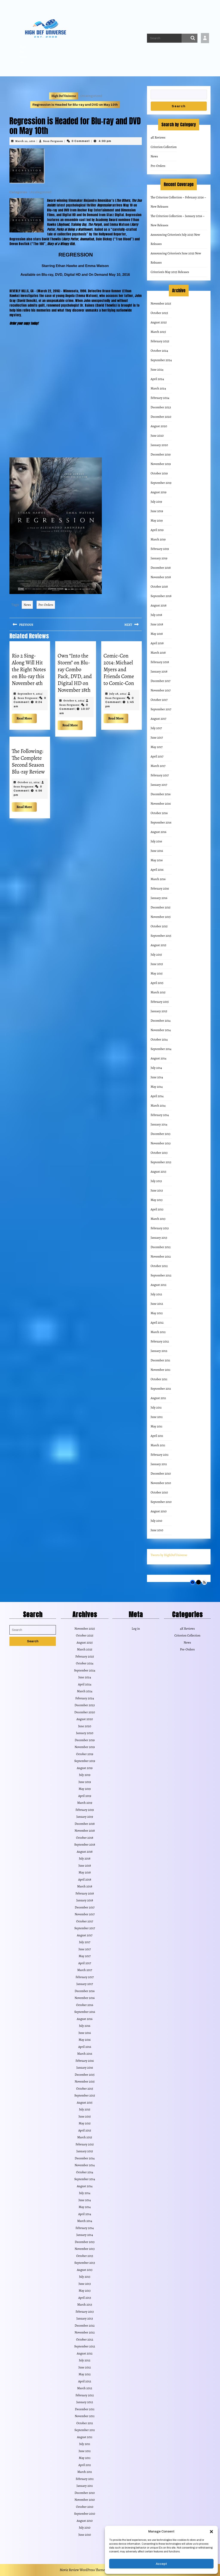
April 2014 (157, 1096)
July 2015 (156, 954)
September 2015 (161, 936)
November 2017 (161, 690)
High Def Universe (63, 96)
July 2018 (156, 615)
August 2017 (158, 718)
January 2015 (159, 1011)
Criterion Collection (164, 147)
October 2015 (159, 926)
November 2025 (161, 303)
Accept (161, 2563)
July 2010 (156, 1521)
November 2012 (161, 1256)
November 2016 (161, 803)
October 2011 (159, 1379)
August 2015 (158, 945)
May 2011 (156, 1426)
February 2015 (160, 1002)
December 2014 (161, 1020)
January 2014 (159, 1124)
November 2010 (161, 1483)
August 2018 (159, 605)
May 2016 (157, 860)
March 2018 (158, 652)
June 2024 (157, 369)
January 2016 (159, 898)
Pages (67, 38)
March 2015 (158, 992)
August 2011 (158, 1398)
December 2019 (161, 454)
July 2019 (156, 501)
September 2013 (161, 1162)
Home (51, 38)
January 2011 (159, 1464)
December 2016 (161, 794)
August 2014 (158, 1058)
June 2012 (157, 1304)
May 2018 (157, 634)
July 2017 (156, 728)
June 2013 (157, 1190)
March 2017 (158, 766)
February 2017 (160, 775)
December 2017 (160, 681)
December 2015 (160, 907)
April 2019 (157, 530)
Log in (136, 1628)
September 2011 (161, 1388)
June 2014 (157, 1077)
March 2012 (158, 1332)
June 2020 (157, 435)
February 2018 (160, 662)
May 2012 (157, 1313)
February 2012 (160, 1341)
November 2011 (160, 1370)
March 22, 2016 (25, 141)
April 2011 (157, 1436)
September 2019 (161, 483)
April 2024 (157, 379)
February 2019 (160, 549)
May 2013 (156, 1200)
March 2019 (158, 539)
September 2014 (161, 1049)
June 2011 (157, 1417)
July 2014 (156, 1068)
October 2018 (159, 586)
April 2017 (157, 756)
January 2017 (159, 785)
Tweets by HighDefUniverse (169, 1555)
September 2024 (161, 360)
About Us (84, 38)
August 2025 (159, 322)
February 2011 (159, 1454)
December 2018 (161, 568)
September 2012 (161, 1275)
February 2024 (160, 398)
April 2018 (157, 643)
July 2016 (156, 841)
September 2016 (161, 822)
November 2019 (161, 464)
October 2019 (159, 473)
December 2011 (160, 1360)
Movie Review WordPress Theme (82, 2570)
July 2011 (156, 1407)
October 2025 (159, 313)
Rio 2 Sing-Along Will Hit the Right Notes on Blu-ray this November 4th (29, 669)
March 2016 (158, 879)
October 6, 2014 (73, 700)
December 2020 (161, 417)
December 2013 (160, 1134)
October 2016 (159, 813)
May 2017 (156, 747)
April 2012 (157, 1322)
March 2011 (158, 1445)
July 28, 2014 (117, 693)
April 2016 (157, 869)
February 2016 (160, 888)
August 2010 (159, 1511)
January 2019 (159, 558)
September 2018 (161, 596)
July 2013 (156, 1181)
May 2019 (157, 520)
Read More (27, 717)
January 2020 (159, 445)
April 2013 (157, 1209)
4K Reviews (158, 137)
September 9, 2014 (30, 693)
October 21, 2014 (29, 782)
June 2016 (157, 851)
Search (179, 106)
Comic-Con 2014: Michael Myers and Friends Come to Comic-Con (119, 669)
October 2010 (159, 1492)
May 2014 (157, 1086)
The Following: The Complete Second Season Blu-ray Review (28, 761)
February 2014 (160, 1115)
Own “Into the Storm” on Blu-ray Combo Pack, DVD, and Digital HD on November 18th (75, 673)
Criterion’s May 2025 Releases (170, 272)
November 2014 (161, 1030)
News (27, 605)
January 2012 (159, 1351)
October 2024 (159, 350)
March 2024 (158, 388)
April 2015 (157, 983)
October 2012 (159, 1266)
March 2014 (158, 1105)
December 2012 (161, 1247)
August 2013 (158, 1171)
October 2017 (159, 700)
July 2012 (156, 1294)
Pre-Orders (45, 605)
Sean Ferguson (53, 141)
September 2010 (161, 1502)
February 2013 (160, 1228)
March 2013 (158, 1219)
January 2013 (159, 1237)
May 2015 (157, 973)
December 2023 (161, 407)
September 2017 (161, 709)
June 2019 (157, 511)
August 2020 (159, 426)
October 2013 (159, 1153)
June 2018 (157, 624)
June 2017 (157, 737)
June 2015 (157, 964)
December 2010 (161, 1473)
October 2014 (159, 1039)
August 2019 (158, 492)
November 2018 (161, 577)
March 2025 (158, 332)
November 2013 (161, 1143)
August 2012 (159, 1285)
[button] (211, 2531)
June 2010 (157, 1530)
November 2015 (161, 917)
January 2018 (159, 671)
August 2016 (158, 832)
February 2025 (160, 341)
